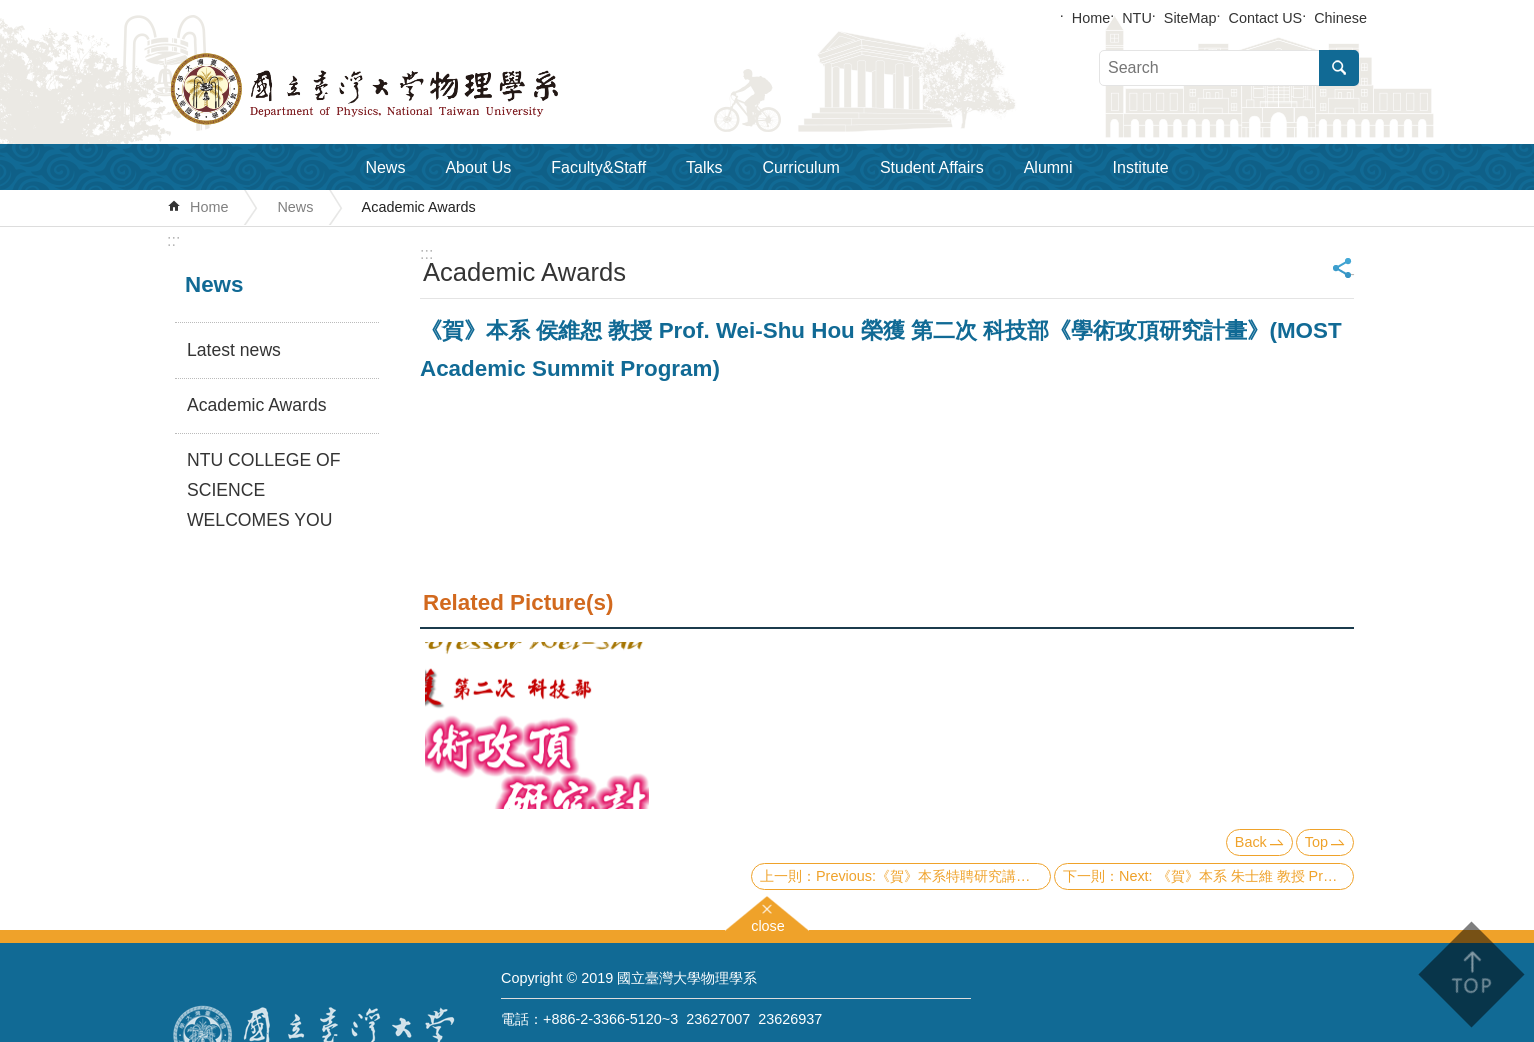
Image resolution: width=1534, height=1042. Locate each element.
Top (1316, 842)
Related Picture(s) (518, 602)
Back (1251, 842)
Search (1339, 68)
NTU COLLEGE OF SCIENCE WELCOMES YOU (263, 490)
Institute (1141, 167)
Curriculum (801, 167)
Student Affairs (932, 167)
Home (1091, 18)
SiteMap (1190, 18)
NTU (1137, 18)
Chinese (1340, 18)
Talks (704, 167)
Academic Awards (419, 207)
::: (173, 240)
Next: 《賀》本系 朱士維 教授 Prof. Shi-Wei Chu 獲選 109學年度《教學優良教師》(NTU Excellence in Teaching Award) (1236, 876)
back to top (1470, 974)
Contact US (1266, 18)
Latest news (234, 350)
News (385, 167)
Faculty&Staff (598, 167)
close (768, 923)
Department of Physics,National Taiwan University (417, 89)
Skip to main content (10, 10)
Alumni (1048, 167)
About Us (478, 167)
